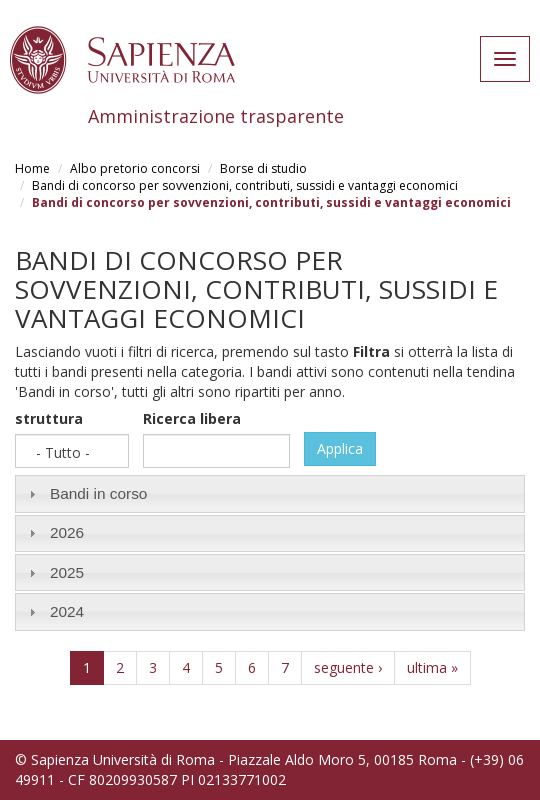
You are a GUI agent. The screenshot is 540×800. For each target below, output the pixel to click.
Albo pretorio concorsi (135, 168)
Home (32, 168)
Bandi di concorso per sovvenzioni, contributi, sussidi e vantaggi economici (245, 185)
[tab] (270, 493)
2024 (67, 611)
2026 (67, 532)
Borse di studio (263, 168)
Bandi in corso (99, 493)
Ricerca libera (192, 418)
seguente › (348, 667)
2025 (67, 572)
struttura (49, 418)
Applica (340, 448)
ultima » (432, 667)
